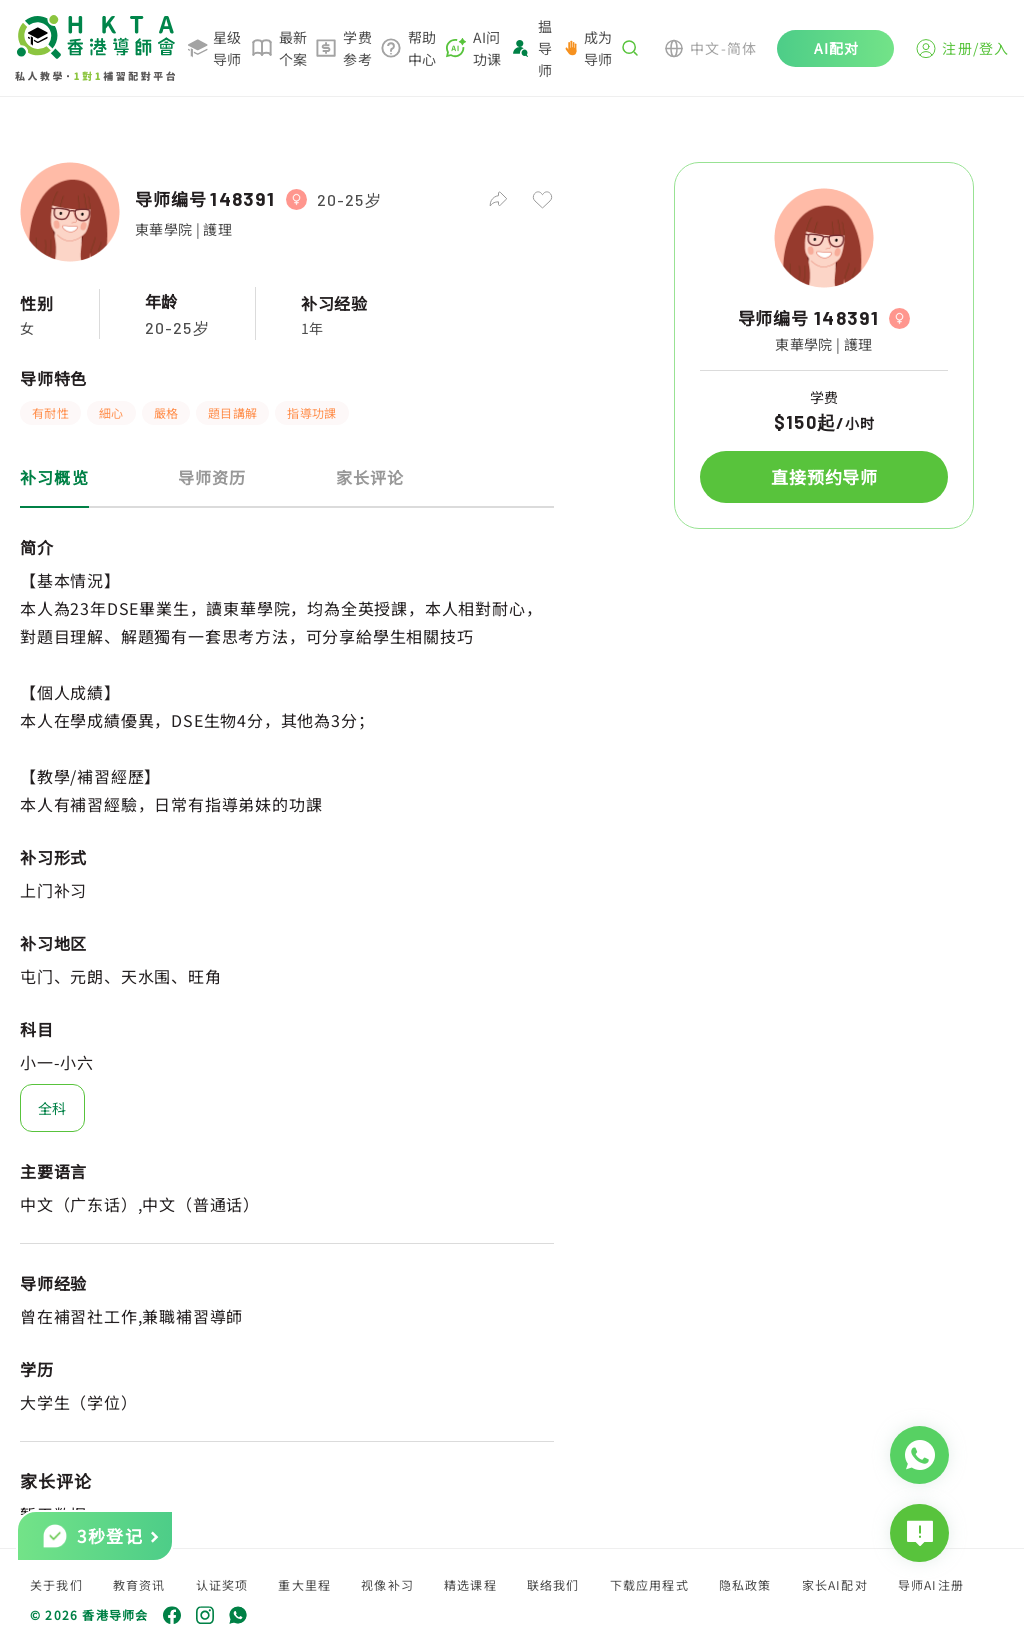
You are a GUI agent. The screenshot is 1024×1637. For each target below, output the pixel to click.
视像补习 (387, 1584)
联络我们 (553, 1584)
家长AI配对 (835, 1584)
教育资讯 (139, 1584)
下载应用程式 (649, 1584)
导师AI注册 (931, 1584)
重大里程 (304, 1584)
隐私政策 (745, 1584)
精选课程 (470, 1584)
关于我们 (56, 1584)
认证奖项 (222, 1584)
